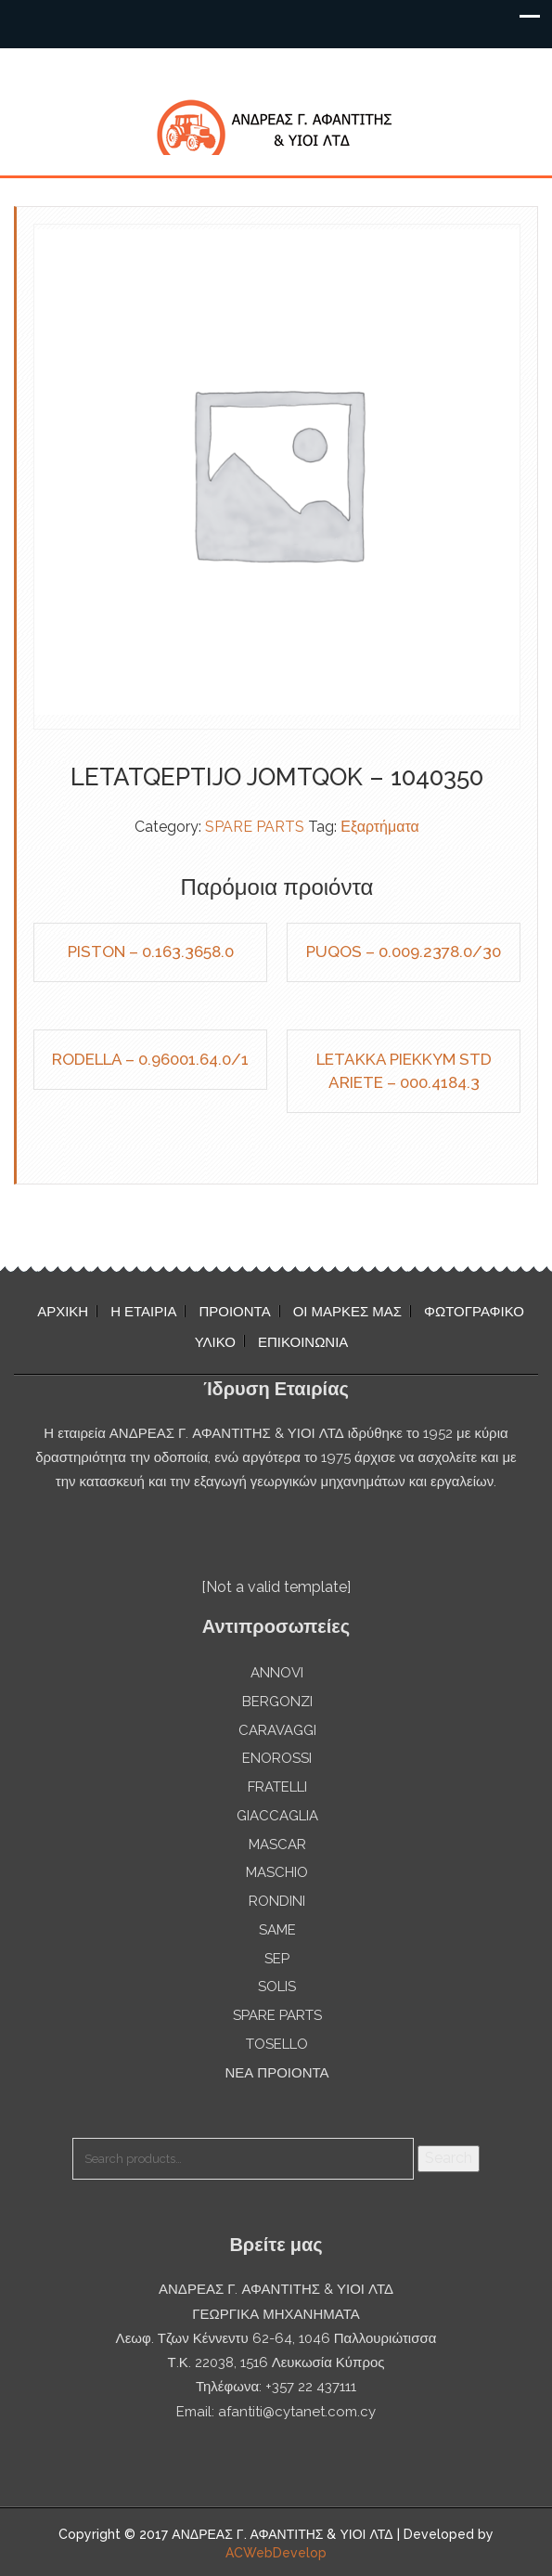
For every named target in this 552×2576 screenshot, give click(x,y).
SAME (277, 1930)
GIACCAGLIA (277, 1815)
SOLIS (277, 1986)
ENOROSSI (277, 1758)
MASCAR (277, 1844)
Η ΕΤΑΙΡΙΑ (143, 1311)
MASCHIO (277, 1872)
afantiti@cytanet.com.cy (297, 2411)
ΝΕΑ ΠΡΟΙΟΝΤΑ (276, 2073)
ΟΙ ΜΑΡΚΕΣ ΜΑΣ (347, 1311)
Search (448, 2158)
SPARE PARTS (254, 826)
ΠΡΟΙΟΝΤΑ (234, 1311)
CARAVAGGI (277, 1730)
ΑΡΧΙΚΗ (62, 1311)
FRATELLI (277, 1787)
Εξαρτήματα (379, 826)
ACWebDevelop (276, 2552)
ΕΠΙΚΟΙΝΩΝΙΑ (303, 1342)
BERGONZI (277, 1701)
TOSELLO (277, 2044)
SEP (276, 1958)
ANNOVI (276, 1672)
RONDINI (277, 1901)
